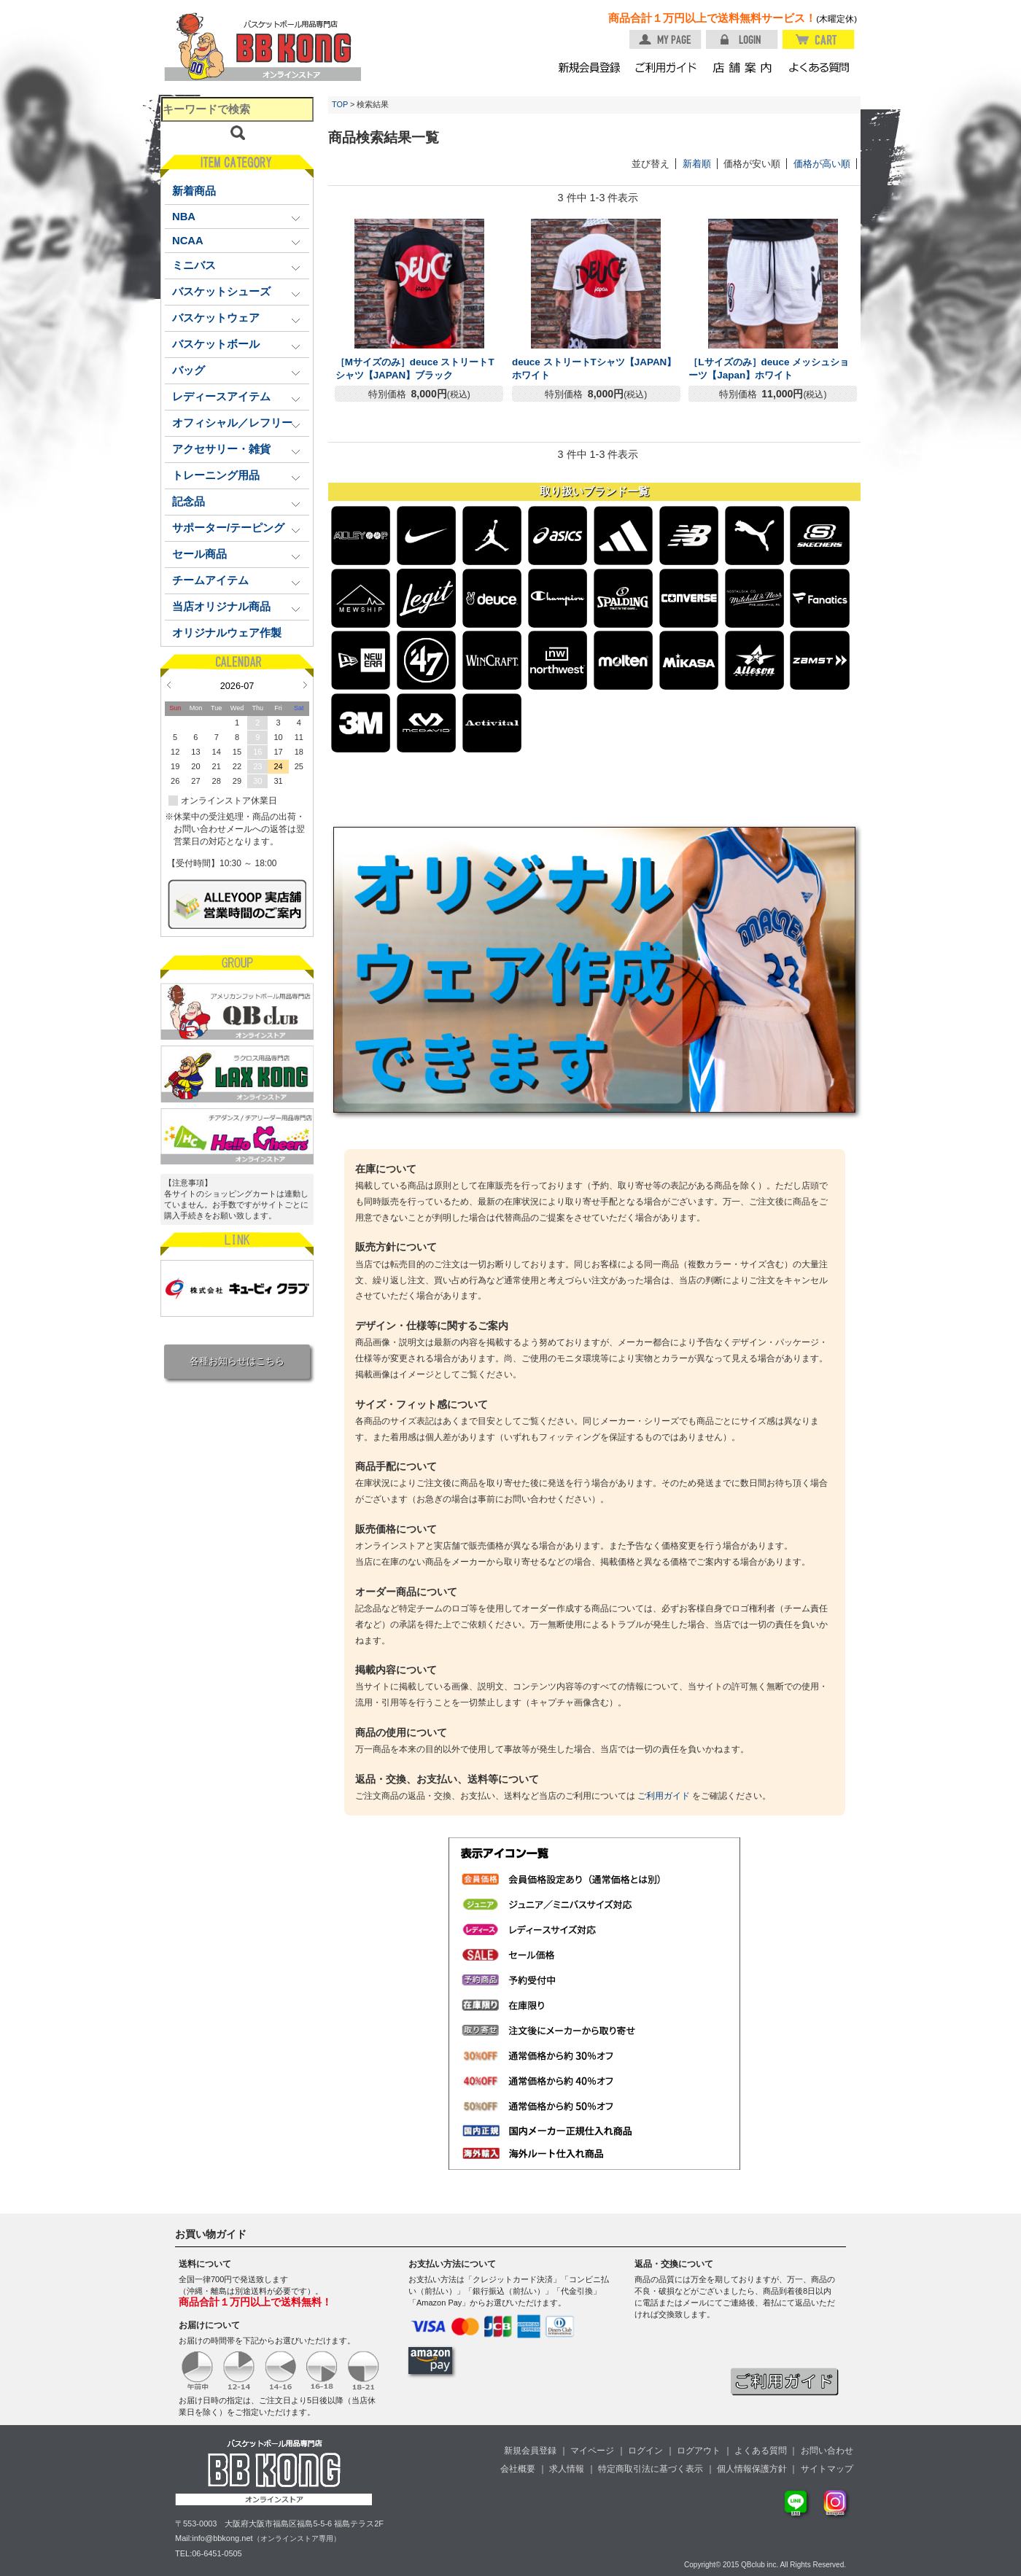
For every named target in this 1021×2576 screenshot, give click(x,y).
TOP (340, 104)
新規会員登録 (530, 2450)
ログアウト (699, 2450)
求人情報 (566, 2469)
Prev (169, 684)
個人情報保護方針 (752, 2469)
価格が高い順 (821, 163)
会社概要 (517, 2469)
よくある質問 (760, 2450)
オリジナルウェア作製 (227, 633)
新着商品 (194, 191)
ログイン (645, 2450)
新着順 (697, 163)
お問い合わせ (827, 2450)
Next (305, 684)
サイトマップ (827, 2469)
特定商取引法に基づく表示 (650, 2469)
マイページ (592, 2450)
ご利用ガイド (663, 1796)
